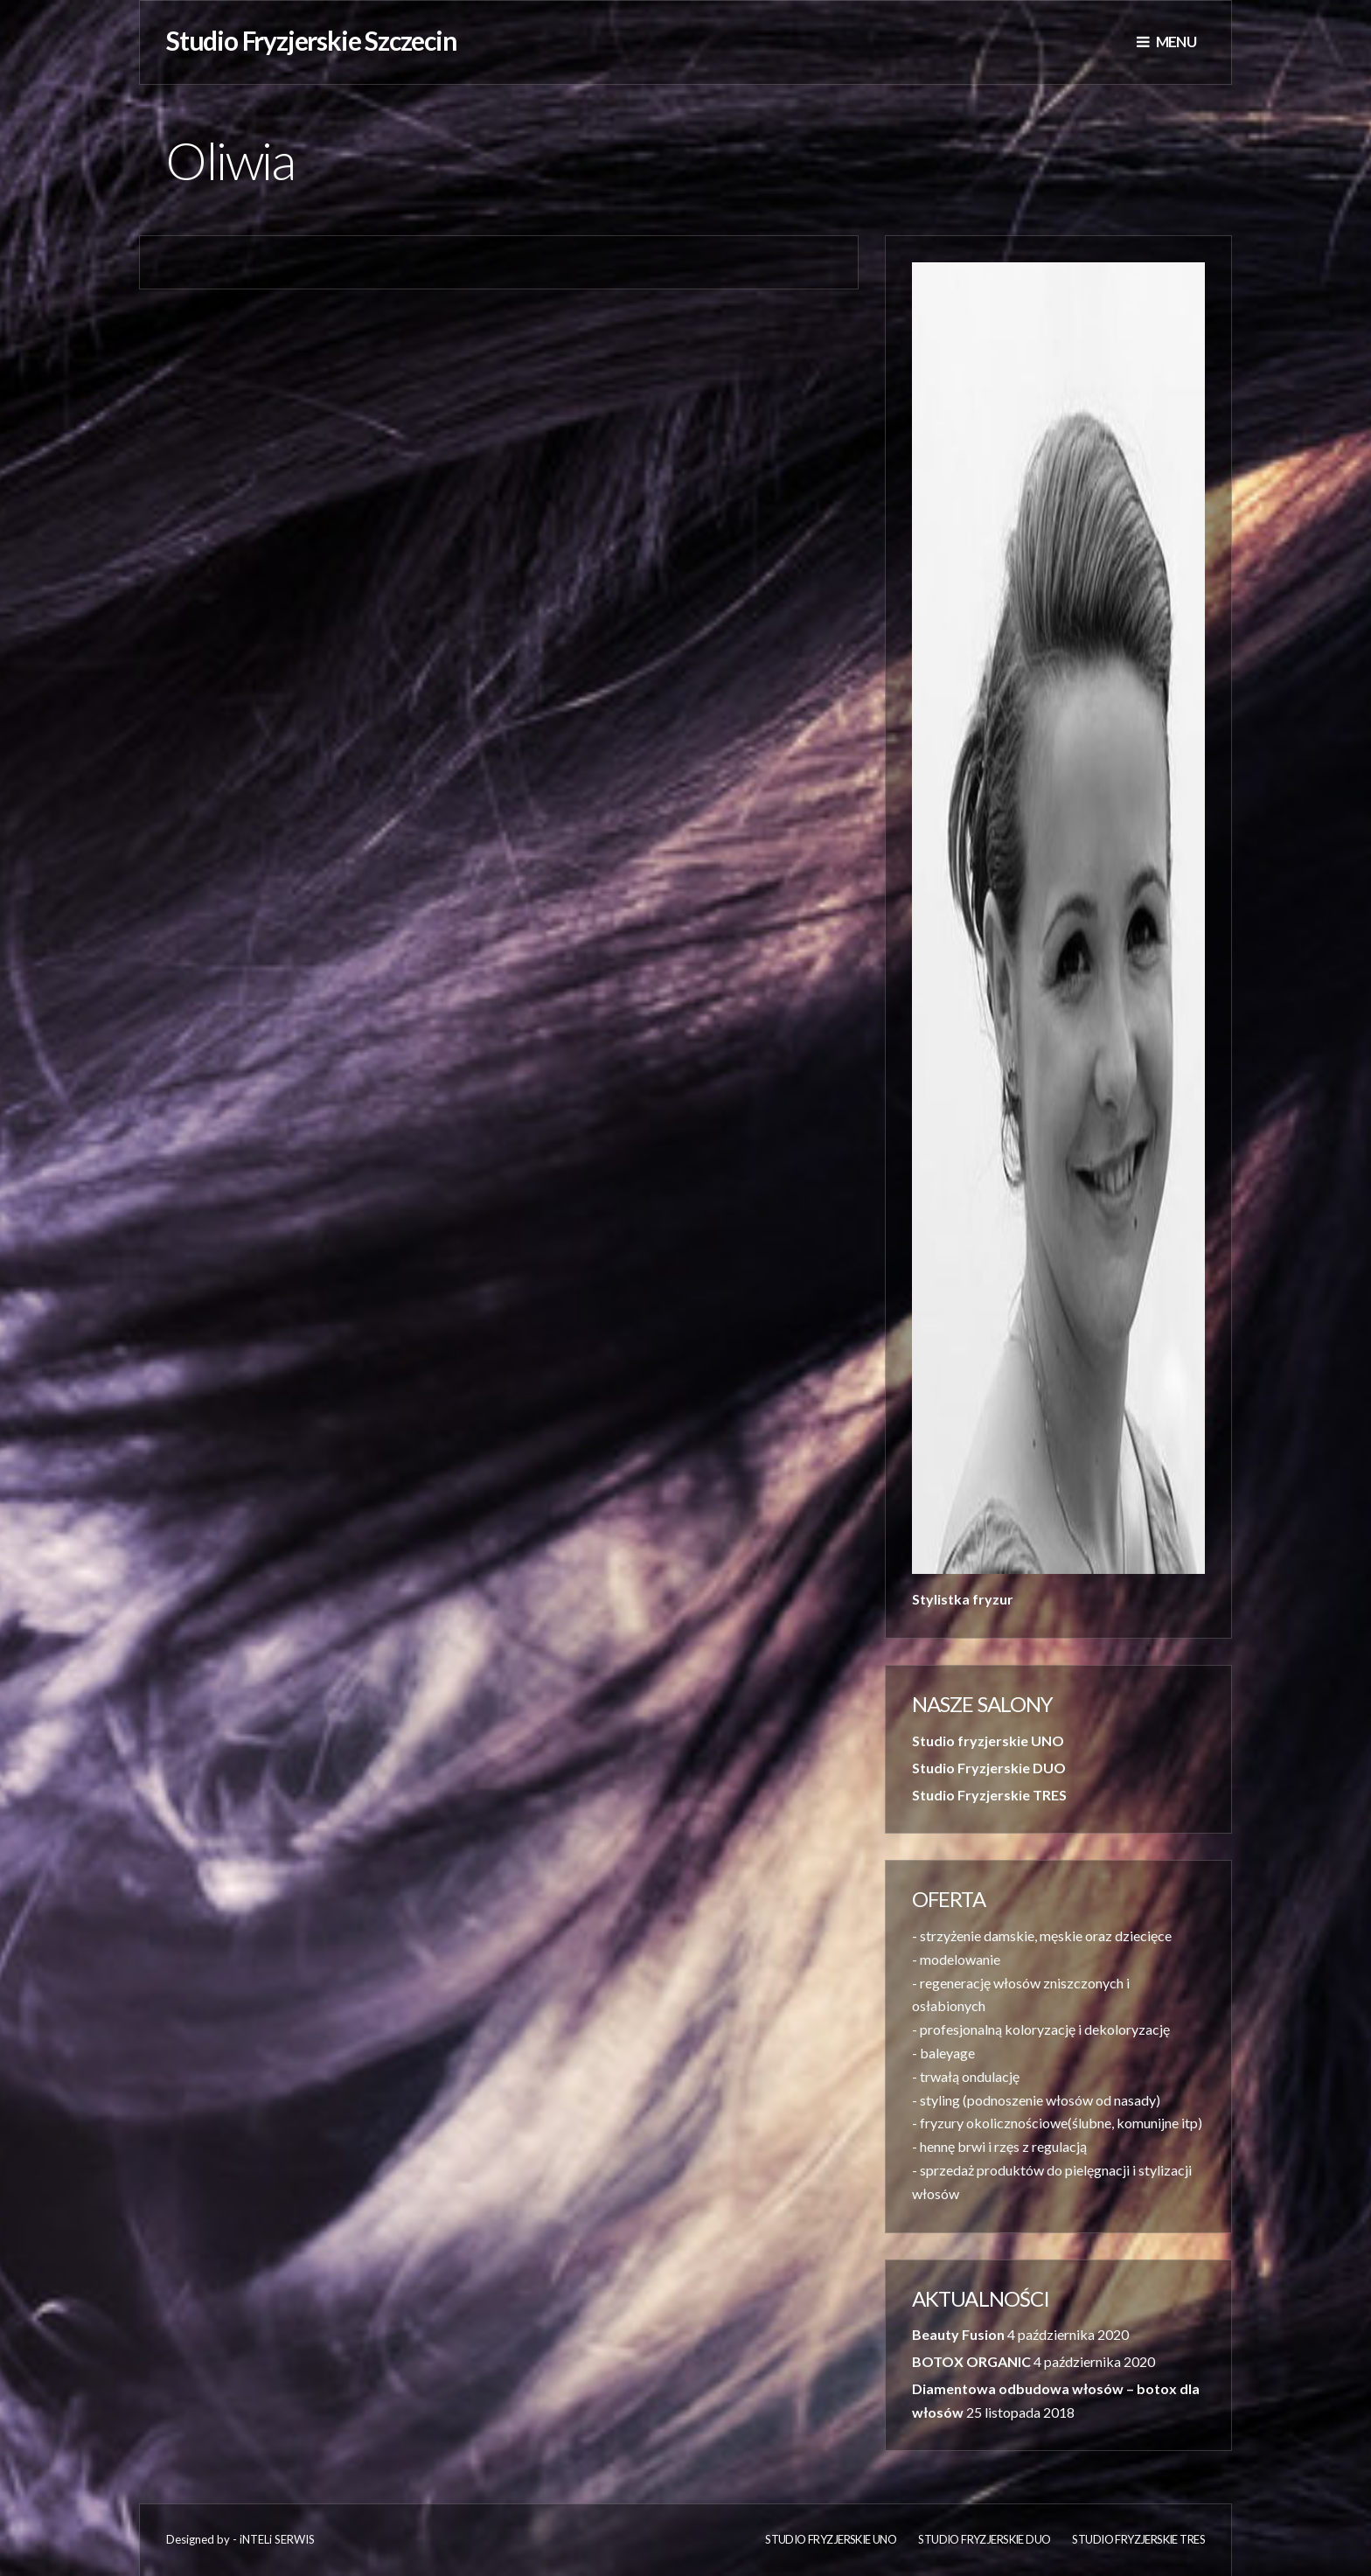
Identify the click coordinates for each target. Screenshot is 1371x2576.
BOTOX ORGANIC (971, 2361)
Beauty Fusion (958, 2334)
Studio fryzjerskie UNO (988, 1740)
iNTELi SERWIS (277, 2539)
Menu (1166, 41)
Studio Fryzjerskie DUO (989, 1767)
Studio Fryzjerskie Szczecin (311, 40)
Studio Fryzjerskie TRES (989, 1794)
